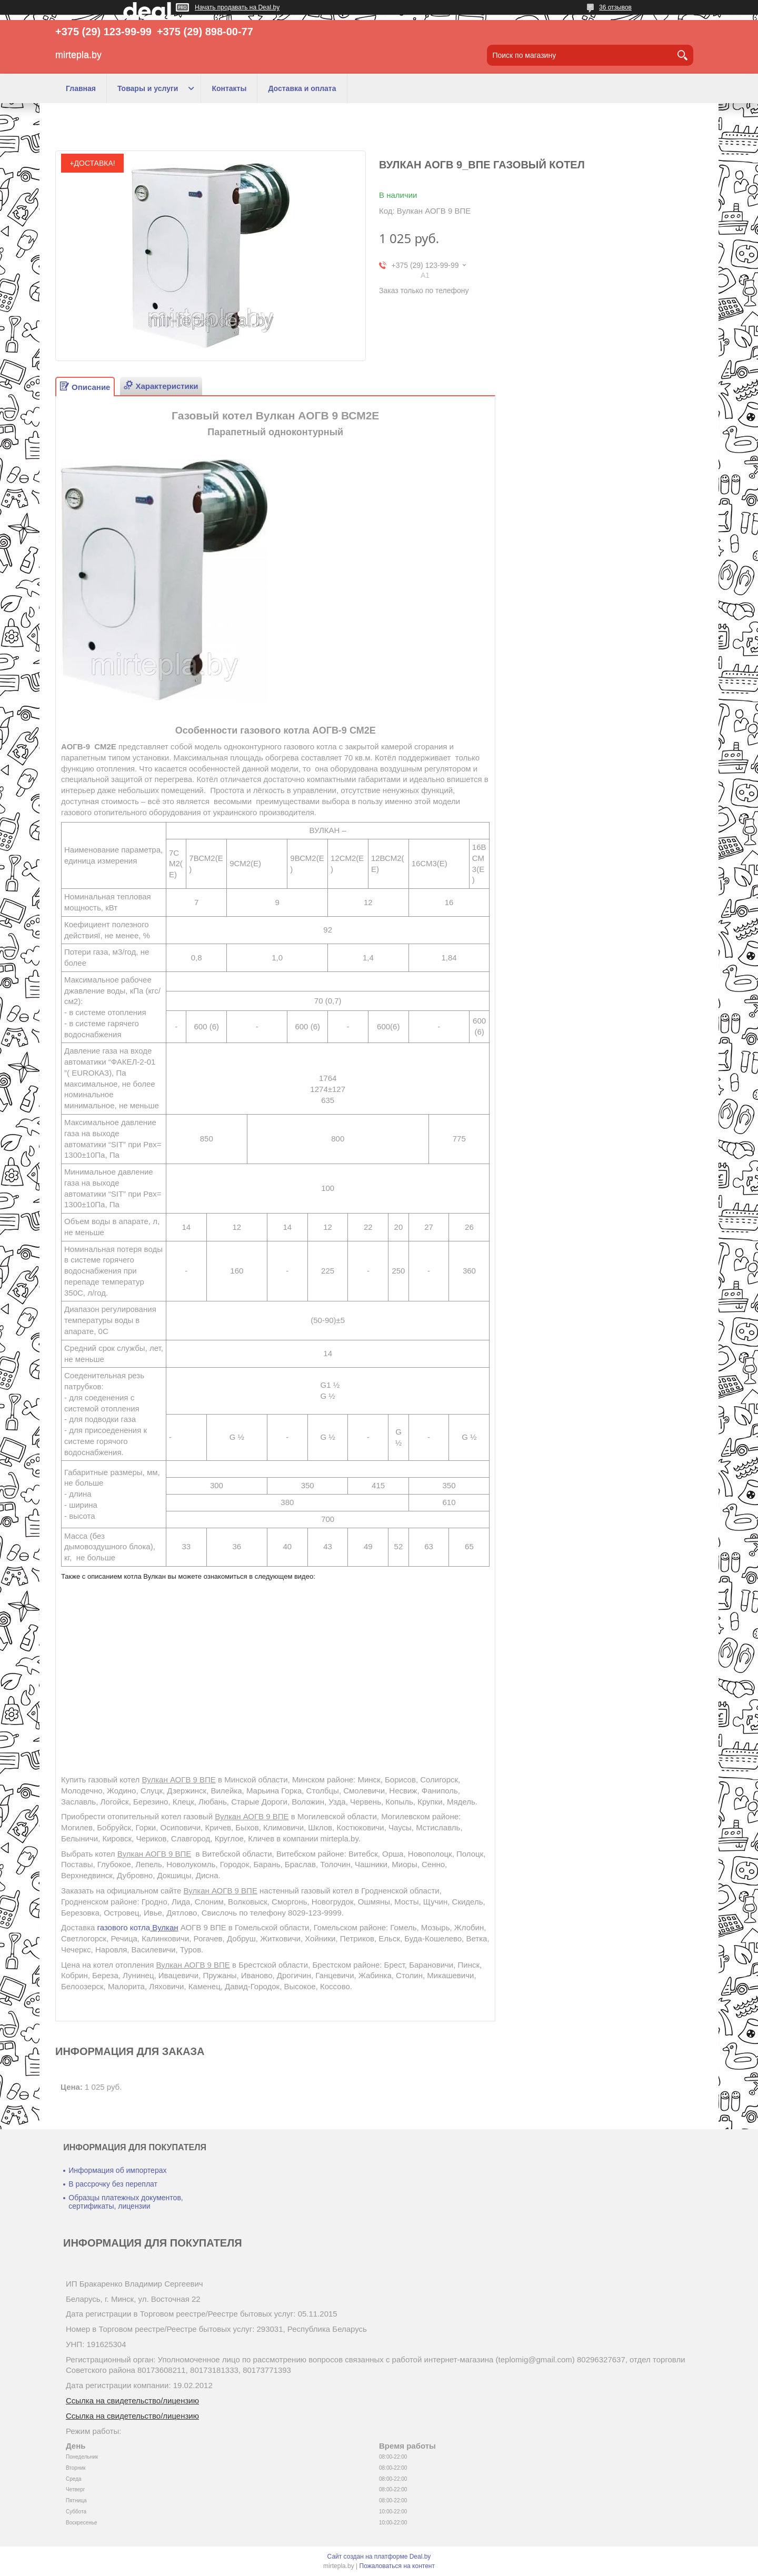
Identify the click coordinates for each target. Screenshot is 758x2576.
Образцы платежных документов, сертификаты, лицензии (125, 2201)
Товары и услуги (147, 88)
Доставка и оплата (302, 88)
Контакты (229, 88)
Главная (81, 88)
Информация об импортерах (117, 2170)
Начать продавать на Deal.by (237, 7)
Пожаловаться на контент (397, 2566)
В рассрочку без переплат (112, 2184)
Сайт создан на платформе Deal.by (379, 2556)
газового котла (137, 1927)
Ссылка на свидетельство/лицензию (132, 2400)
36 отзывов (615, 7)
